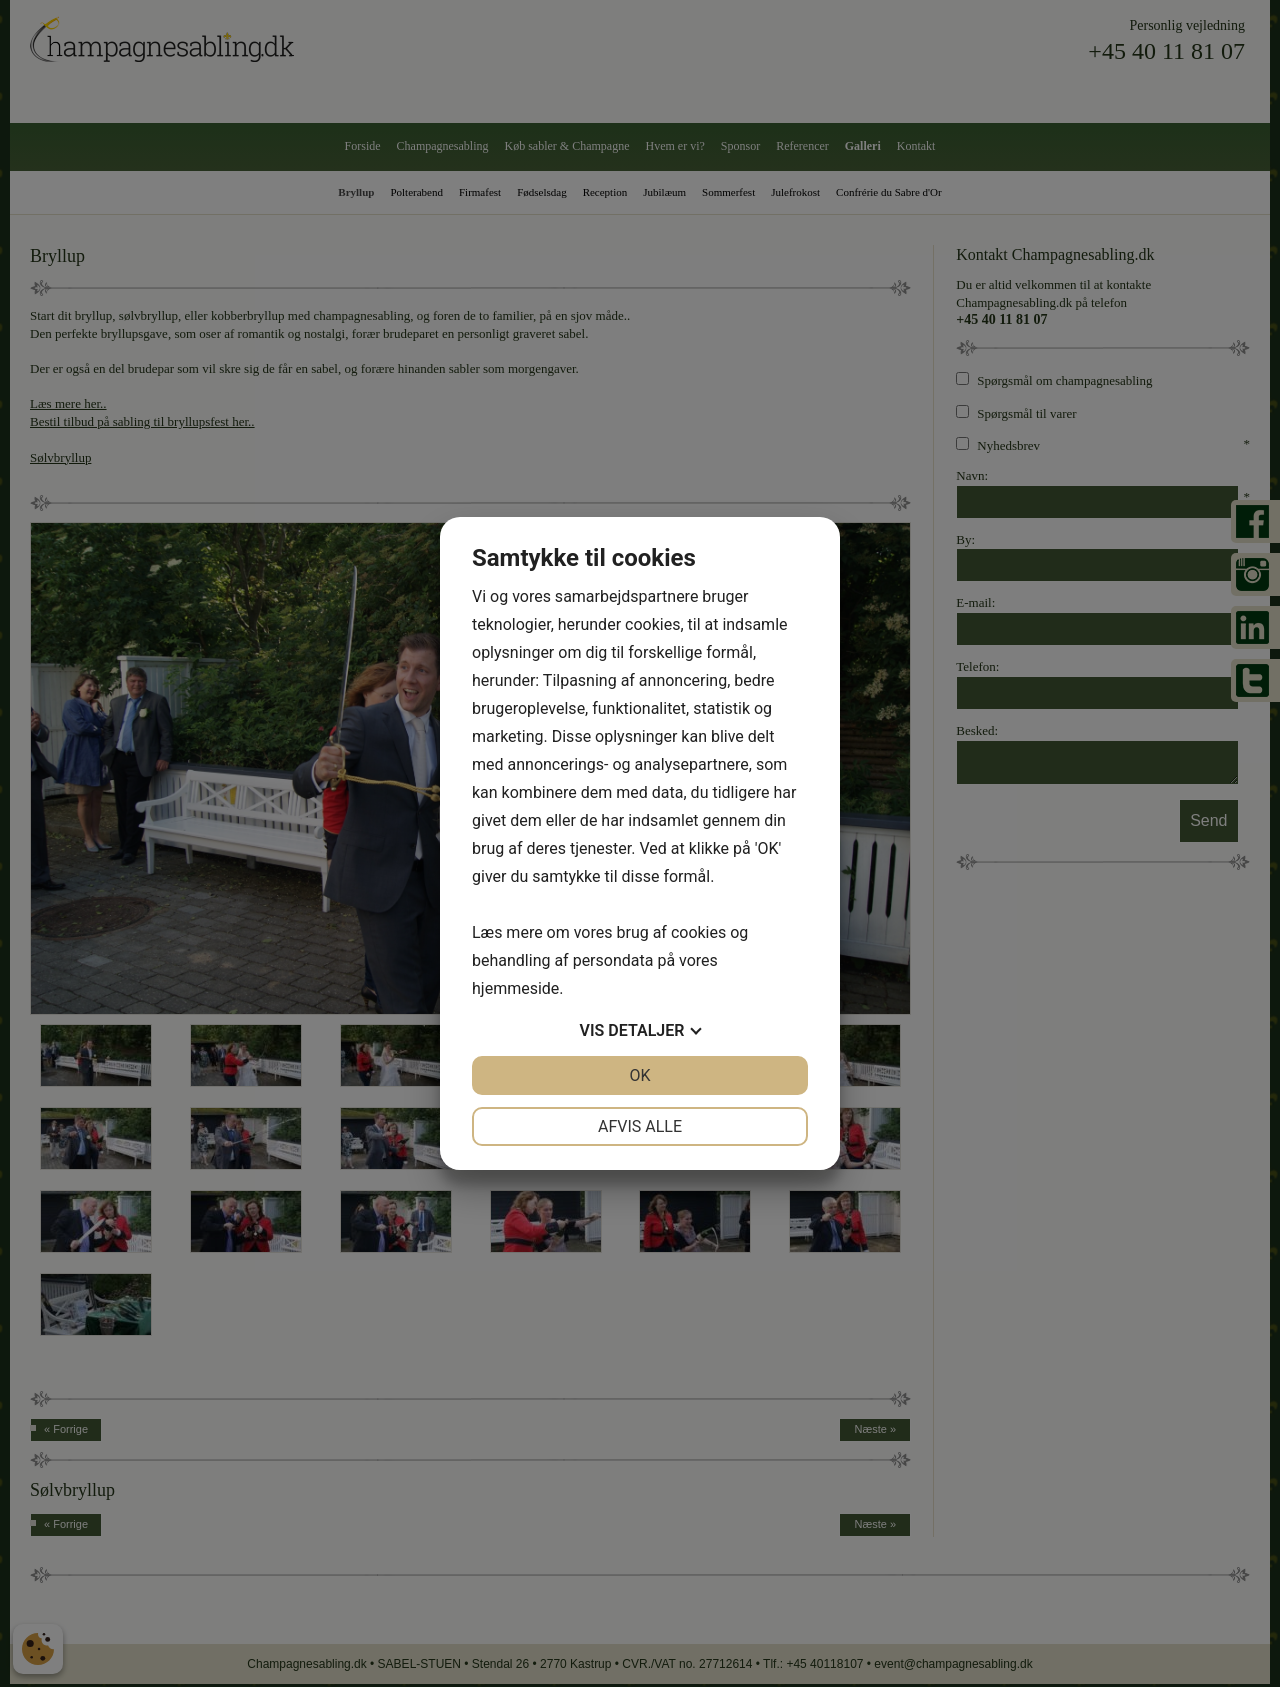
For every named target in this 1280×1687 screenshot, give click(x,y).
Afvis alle (640, 1126)
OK (639, 1075)
